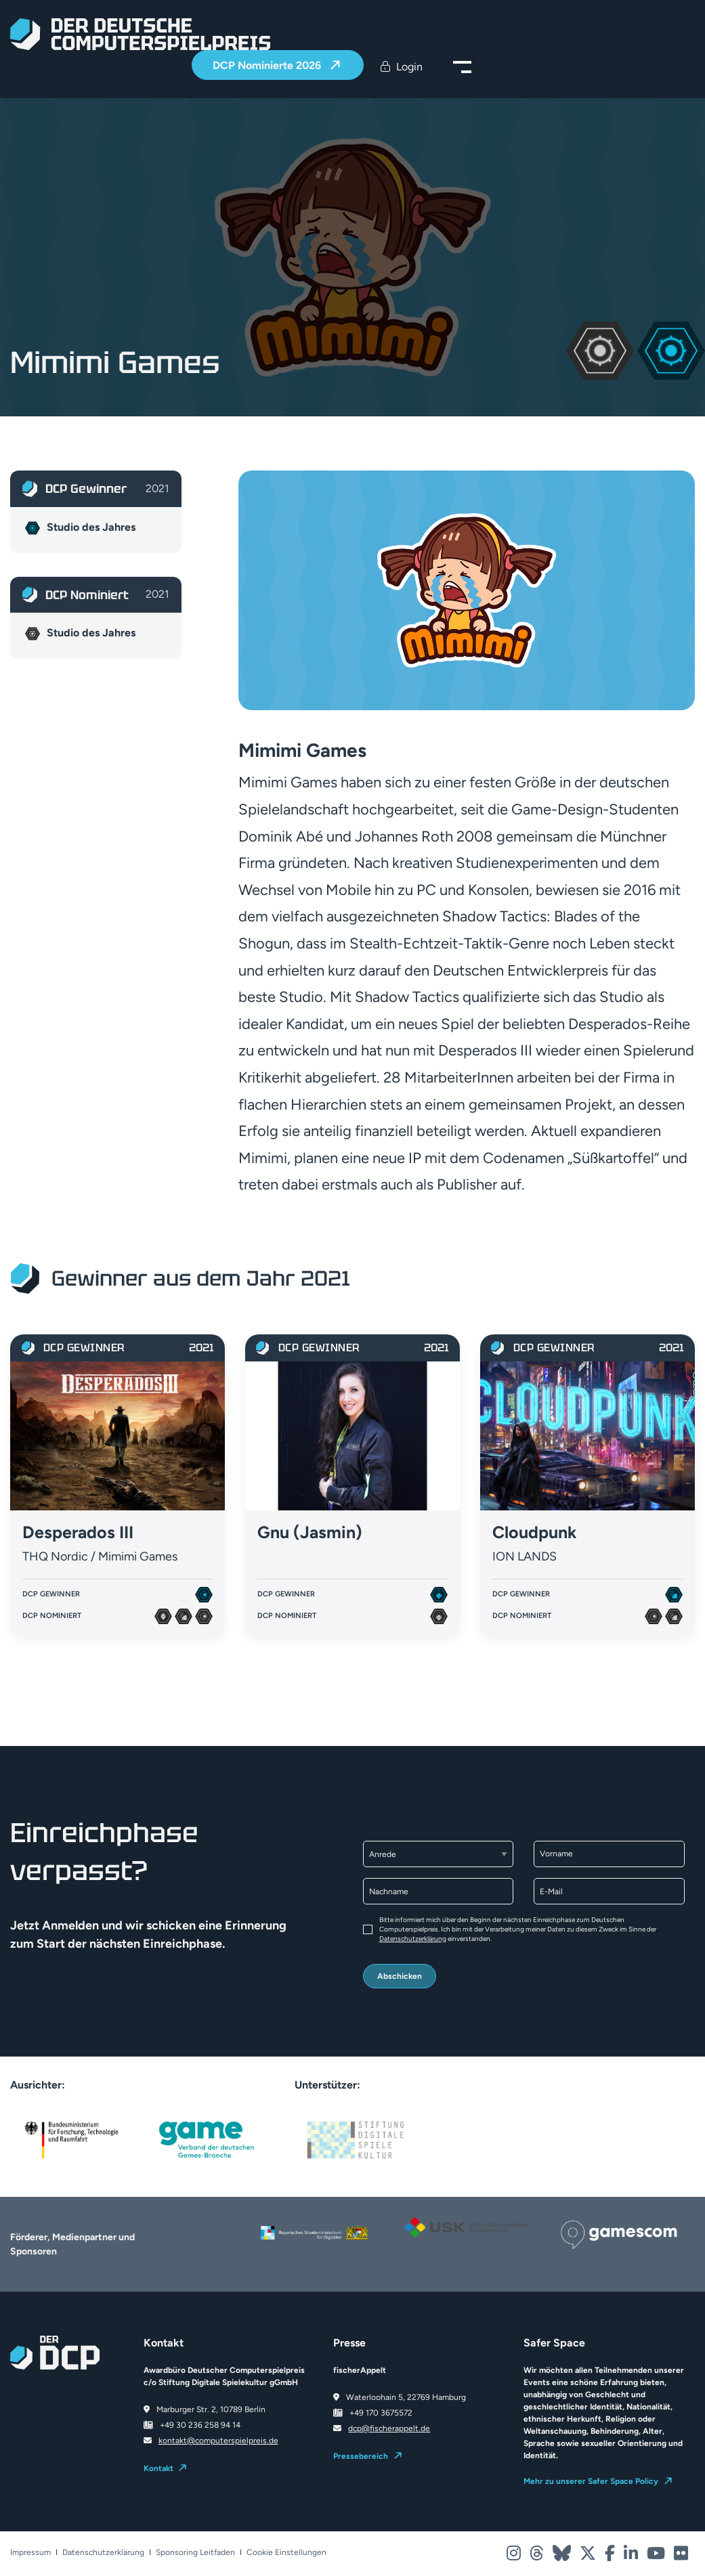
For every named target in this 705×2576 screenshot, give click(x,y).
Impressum (30, 2552)
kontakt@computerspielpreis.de (218, 2440)
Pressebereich (360, 2456)
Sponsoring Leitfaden (195, 2552)
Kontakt (158, 2468)
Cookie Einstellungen (286, 2552)
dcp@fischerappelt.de (389, 2428)
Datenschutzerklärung (412, 1938)
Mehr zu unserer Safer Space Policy (591, 2481)
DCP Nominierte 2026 (268, 65)
